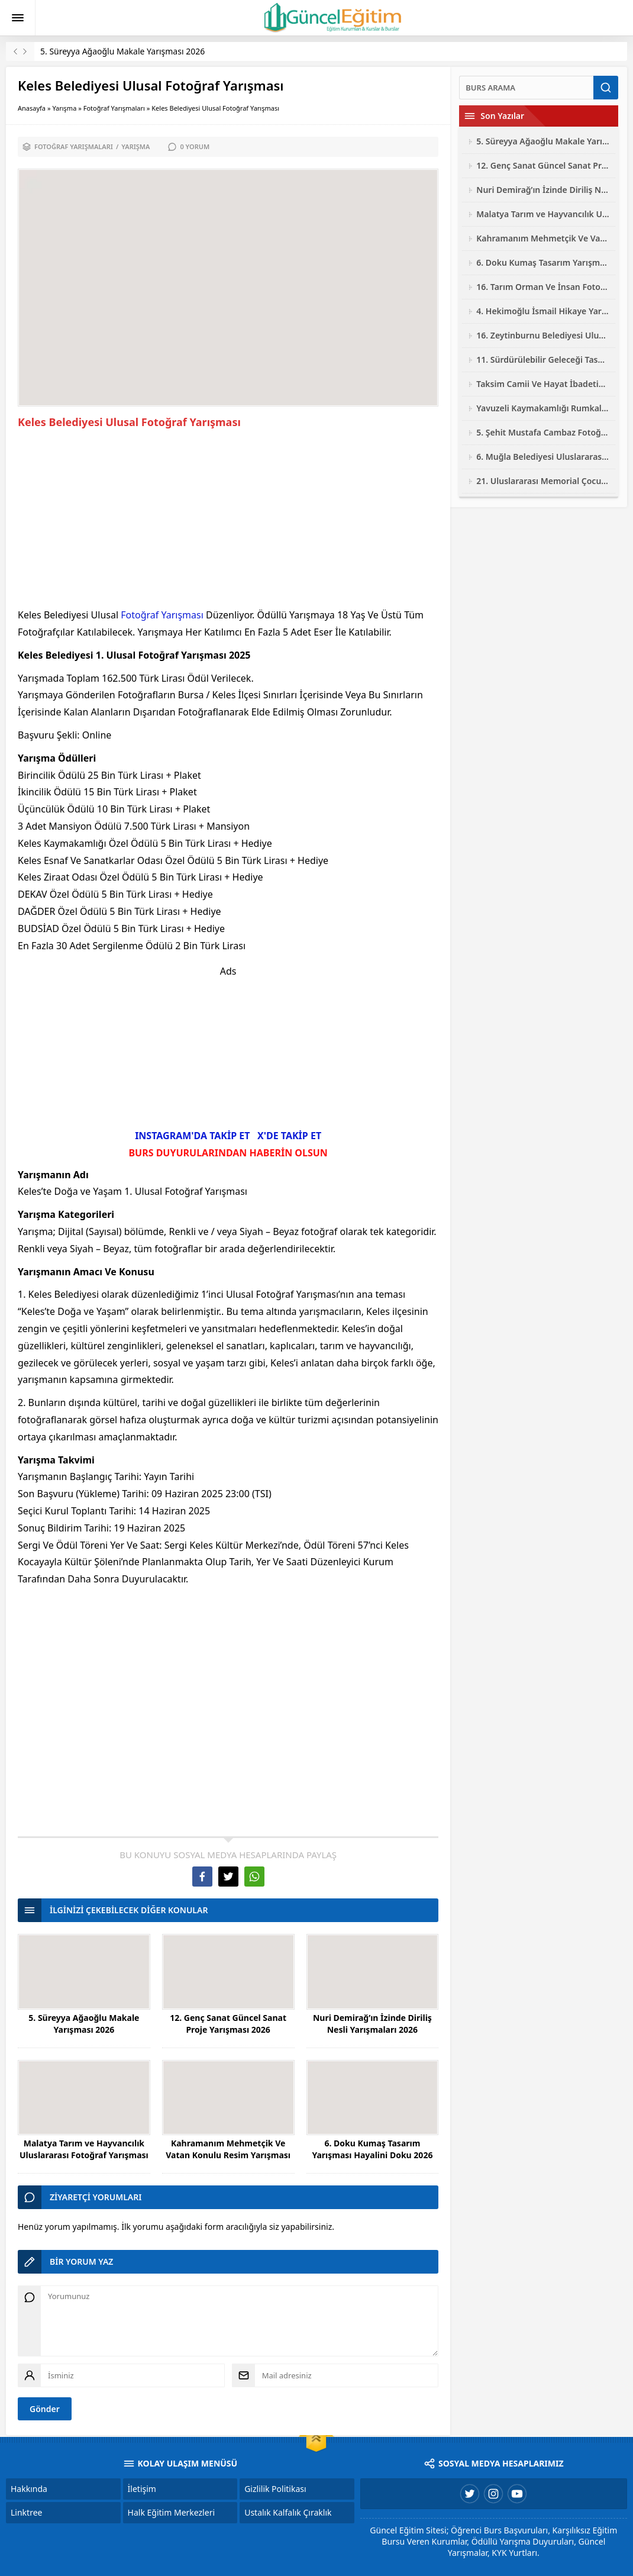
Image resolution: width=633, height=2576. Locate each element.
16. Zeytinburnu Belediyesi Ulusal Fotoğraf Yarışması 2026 (542, 335)
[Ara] (526, 87)
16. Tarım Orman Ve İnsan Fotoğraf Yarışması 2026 (542, 286)
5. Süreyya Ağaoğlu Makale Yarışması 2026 (122, 51)
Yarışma (64, 108)
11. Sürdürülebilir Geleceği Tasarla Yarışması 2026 (542, 359)
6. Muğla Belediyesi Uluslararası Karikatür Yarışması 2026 (542, 456)
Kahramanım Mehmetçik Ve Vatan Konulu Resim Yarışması (228, 2149)
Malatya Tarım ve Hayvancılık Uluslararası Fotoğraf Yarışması (84, 2149)
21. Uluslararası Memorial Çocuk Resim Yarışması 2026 (542, 480)
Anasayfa (32, 108)
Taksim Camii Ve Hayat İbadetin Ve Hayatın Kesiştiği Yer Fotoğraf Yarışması (542, 383)
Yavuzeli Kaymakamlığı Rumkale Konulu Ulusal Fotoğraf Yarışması (542, 408)
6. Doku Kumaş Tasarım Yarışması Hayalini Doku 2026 (372, 2149)
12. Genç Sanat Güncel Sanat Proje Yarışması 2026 (228, 2023)
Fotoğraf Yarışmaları (114, 108)
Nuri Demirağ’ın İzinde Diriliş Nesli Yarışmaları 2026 (372, 2023)
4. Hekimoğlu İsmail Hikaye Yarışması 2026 (542, 311)
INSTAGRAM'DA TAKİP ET (192, 1135)
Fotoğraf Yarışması (162, 614)
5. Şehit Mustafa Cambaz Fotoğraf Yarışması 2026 (542, 432)
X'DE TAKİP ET (289, 1135)
